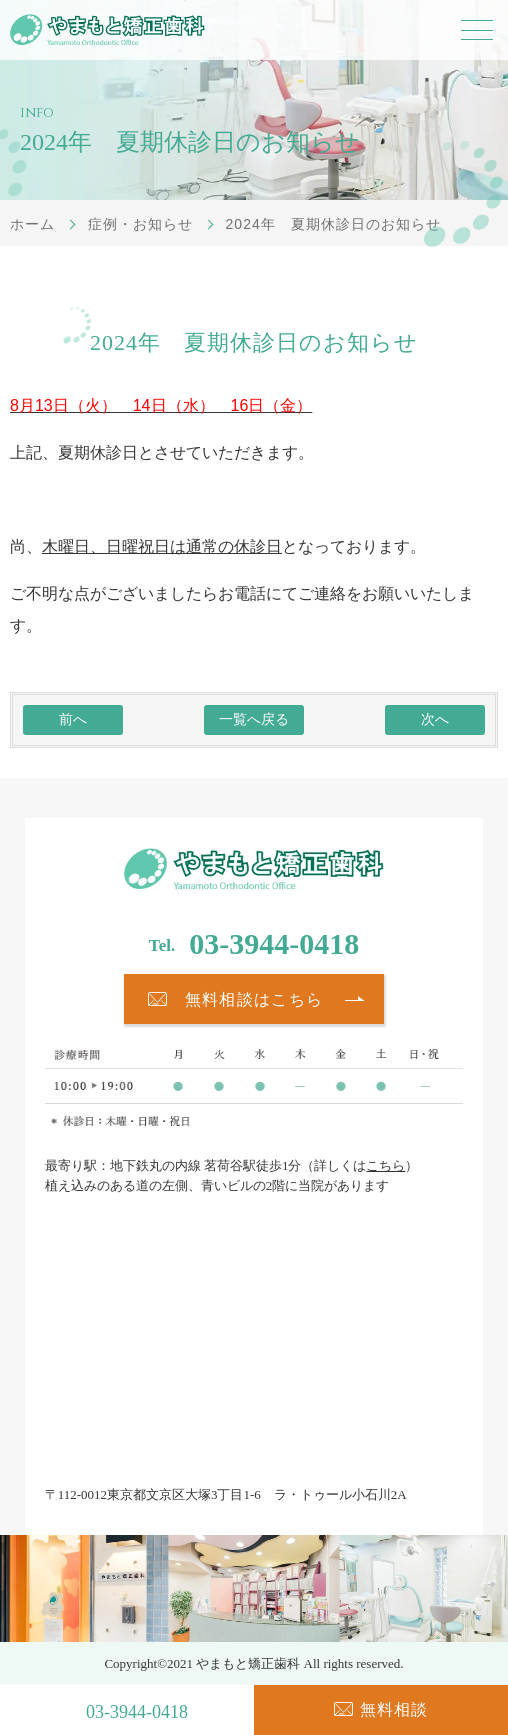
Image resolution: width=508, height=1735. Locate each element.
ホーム (32, 224)
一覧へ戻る (254, 719)
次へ (435, 719)
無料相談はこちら (254, 999)
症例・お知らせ (140, 224)
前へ (73, 719)
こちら (385, 1165)
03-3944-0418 (274, 943)
